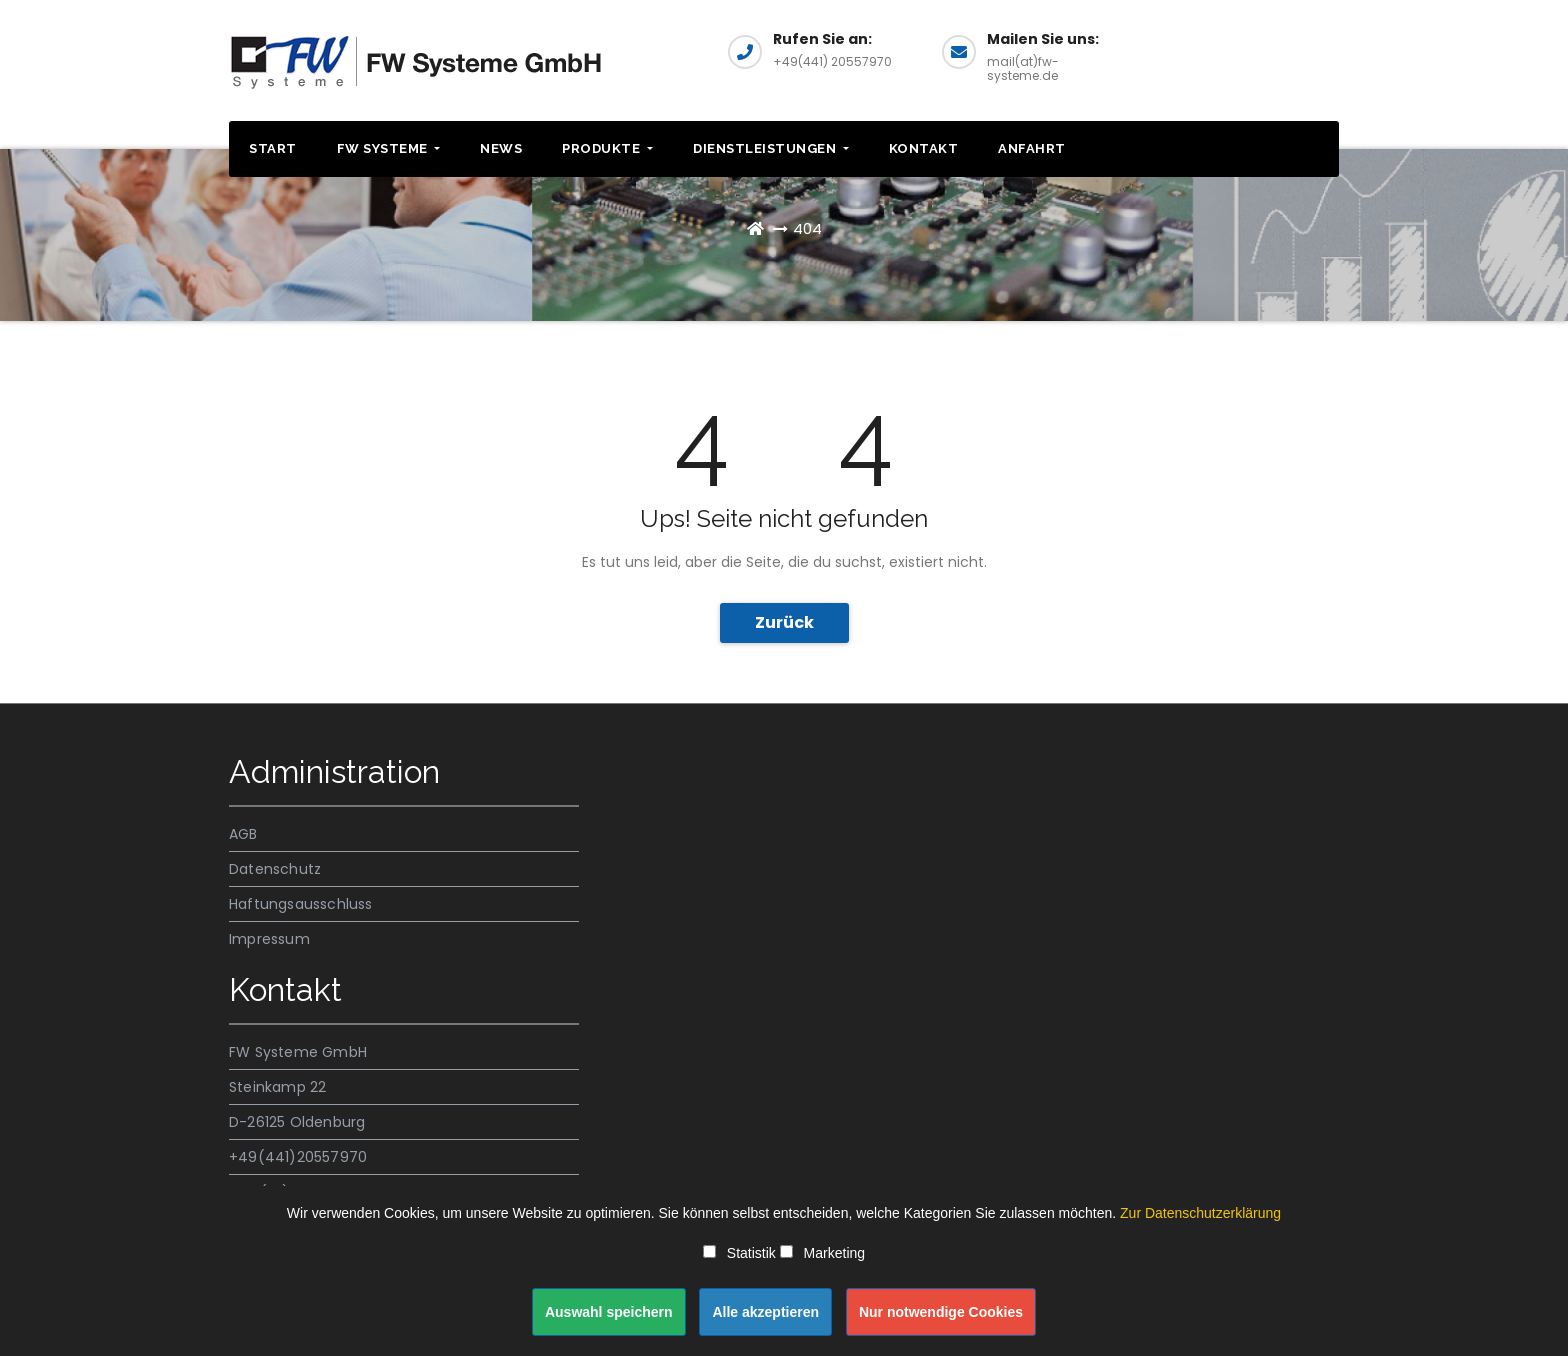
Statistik (739, 1253)
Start (273, 148)
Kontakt (924, 148)
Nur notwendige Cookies (941, 1312)
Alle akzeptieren (765, 1312)
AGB (243, 834)
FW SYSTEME (389, 148)
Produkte (607, 148)
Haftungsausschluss (301, 904)
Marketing (822, 1253)
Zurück (784, 622)
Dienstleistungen (771, 148)
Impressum (269, 939)
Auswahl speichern (609, 1312)
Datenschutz (275, 869)
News (501, 148)
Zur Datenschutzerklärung (1200, 1213)
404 (807, 228)
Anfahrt (1032, 148)
